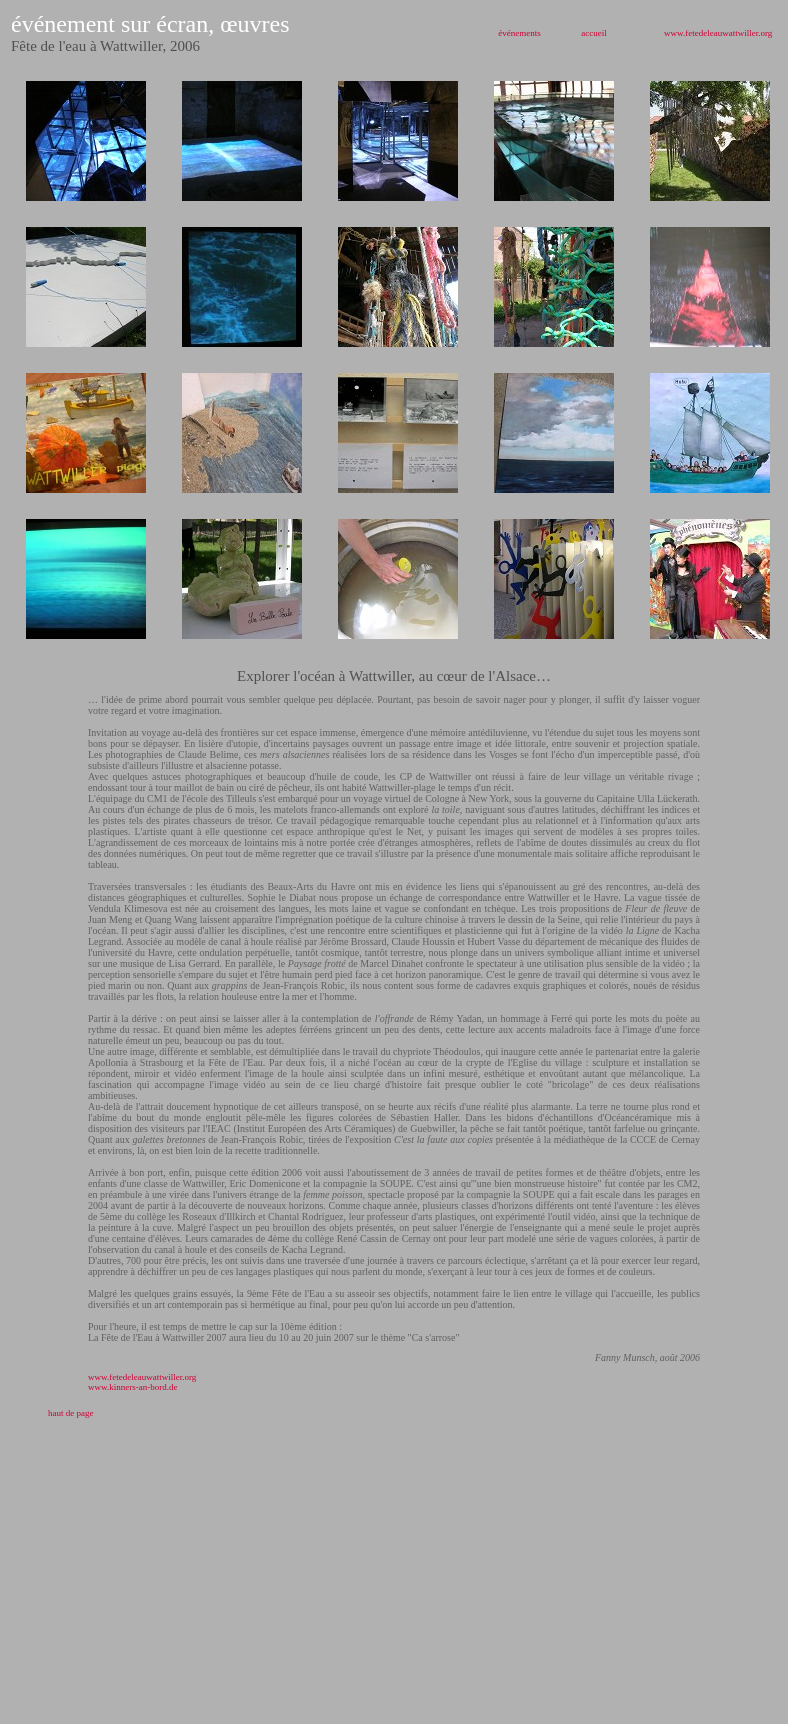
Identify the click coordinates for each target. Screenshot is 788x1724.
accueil (593, 33)
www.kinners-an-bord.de (132, 1387)
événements (519, 33)
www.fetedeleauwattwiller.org (718, 33)
